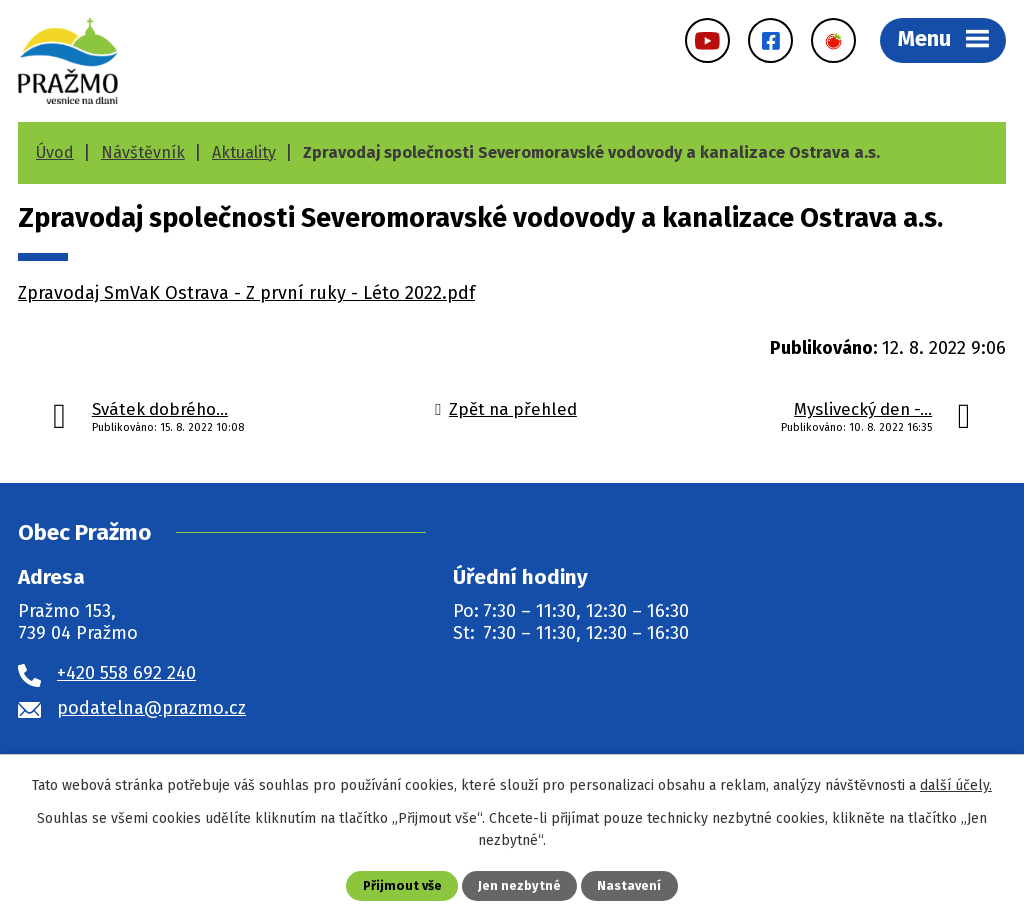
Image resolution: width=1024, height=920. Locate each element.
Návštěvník (143, 152)
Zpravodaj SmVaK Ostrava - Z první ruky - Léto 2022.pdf (246, 293)
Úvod (55, 152)
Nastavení (629, 885)
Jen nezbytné (519, 885)
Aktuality (244, 152)
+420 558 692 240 (126, 673)
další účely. (956, 785)
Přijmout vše (402, 885)
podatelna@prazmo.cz (151, 708)
